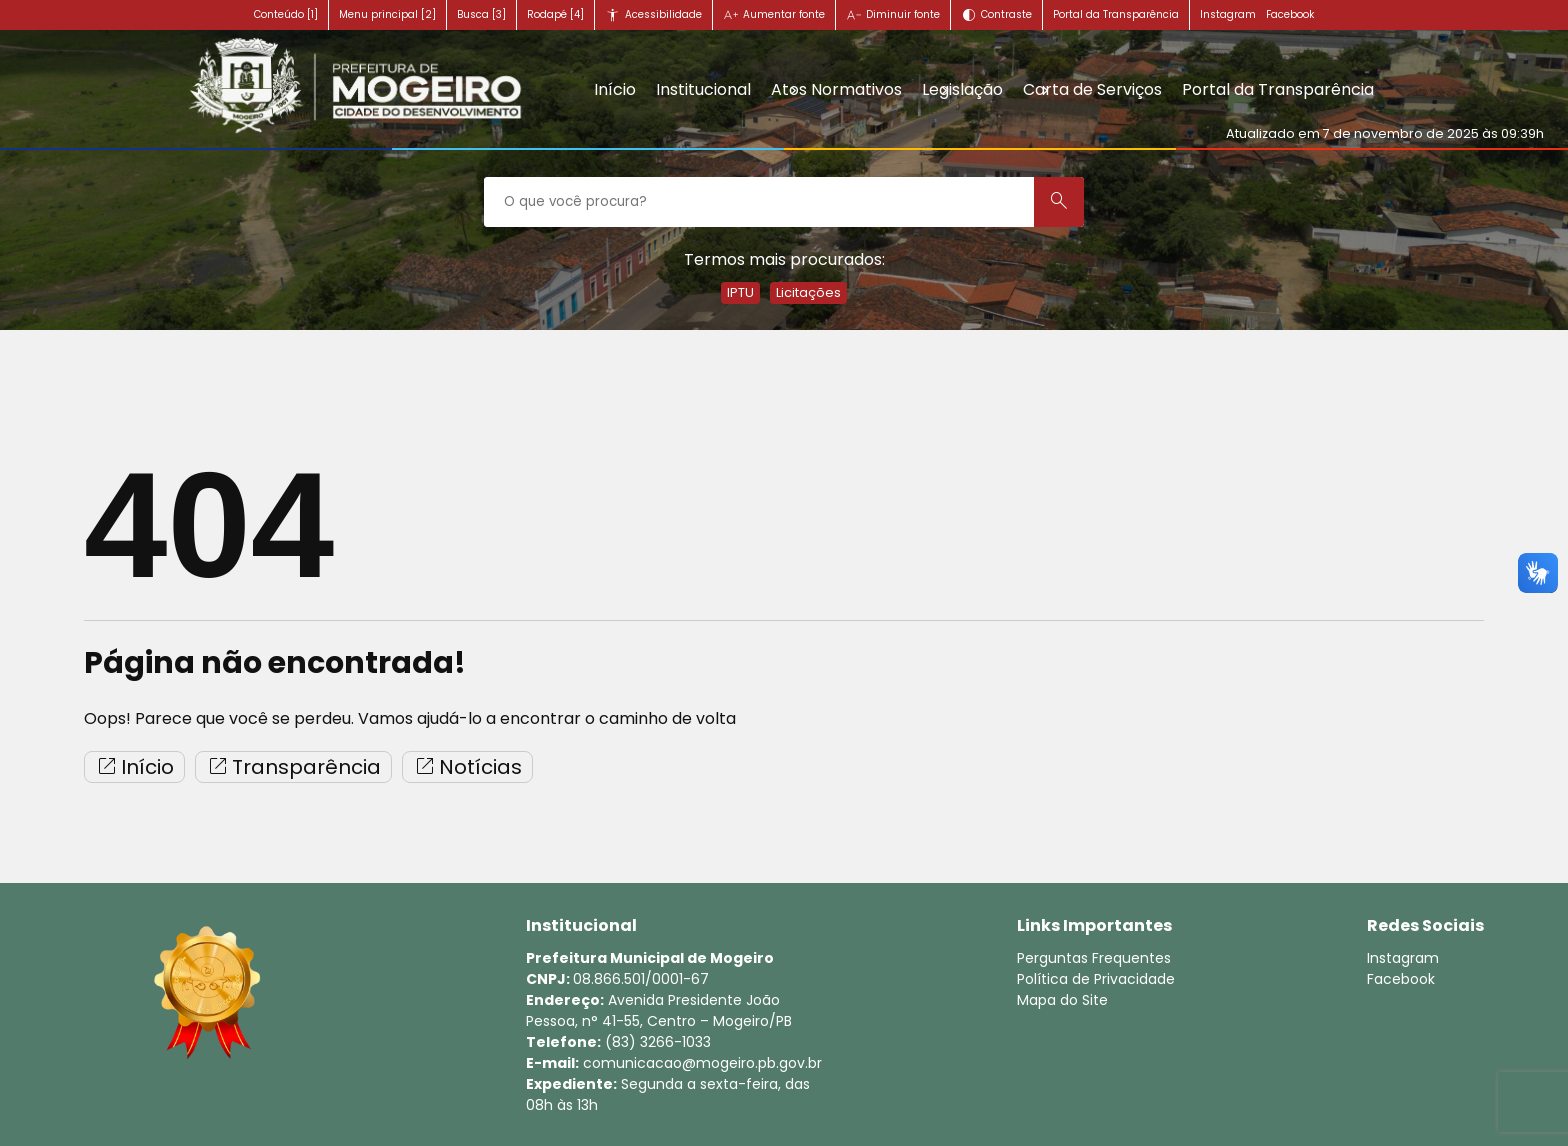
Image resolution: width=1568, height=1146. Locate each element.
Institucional (703, 89)
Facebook (1290, 14)
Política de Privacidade (1096, 979)
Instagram (1228, 14)
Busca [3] (481, 14)
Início (615, 89)
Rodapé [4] (555, 14)
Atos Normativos (836, 89)
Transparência (293, 767)
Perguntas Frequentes (1094, 958)
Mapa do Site (1062, 1000)
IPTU (740, 292)
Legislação (962, 89)
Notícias (467, 767)
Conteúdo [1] (286, 14)
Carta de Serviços (1092, 89)
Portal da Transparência (1116, 14)
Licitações (808, 292)
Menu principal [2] (387, 14)
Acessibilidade (663, 14)
